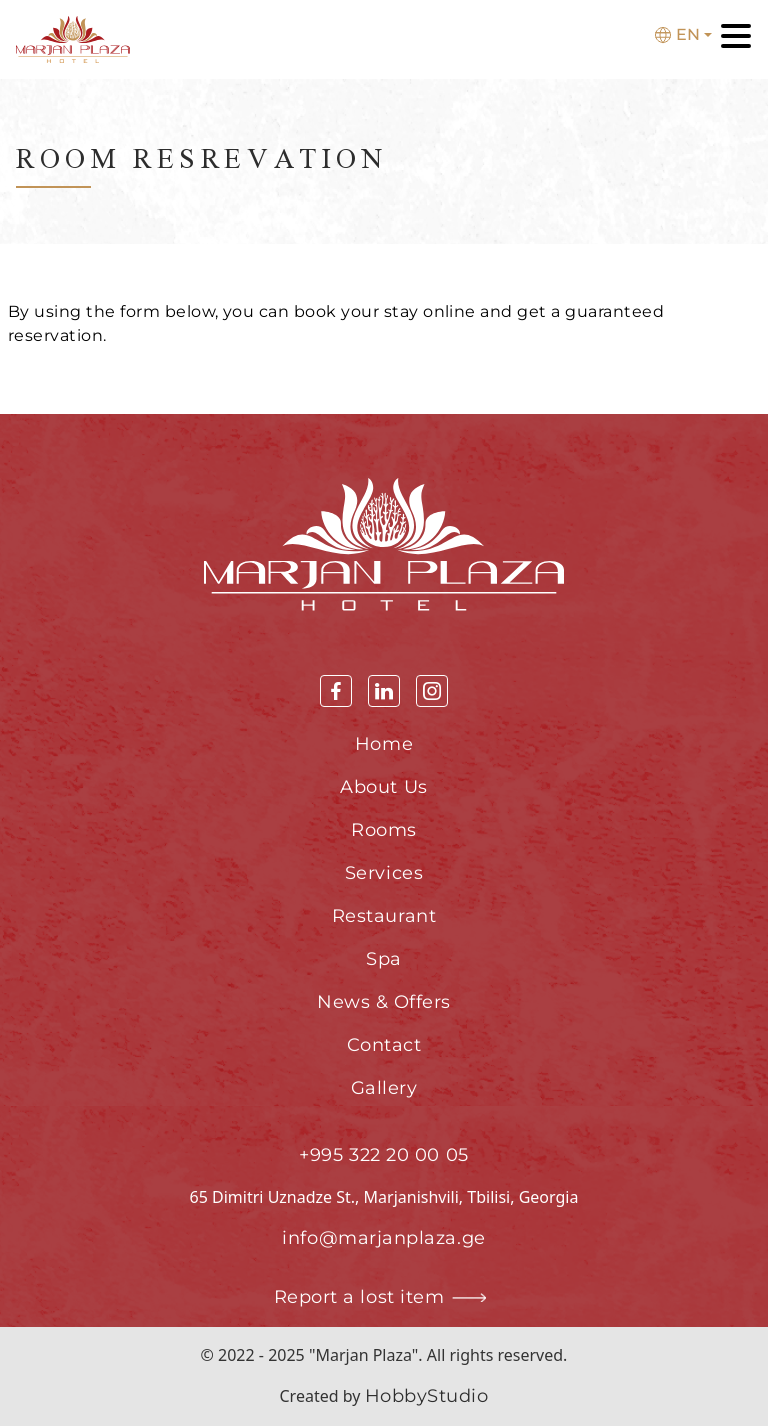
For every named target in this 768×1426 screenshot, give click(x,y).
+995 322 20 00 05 (383, 1155)
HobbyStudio (427, 1396)
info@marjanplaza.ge (383, 1238)
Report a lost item (384, 1297)
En (677, 34)
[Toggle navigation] (736, 39)
